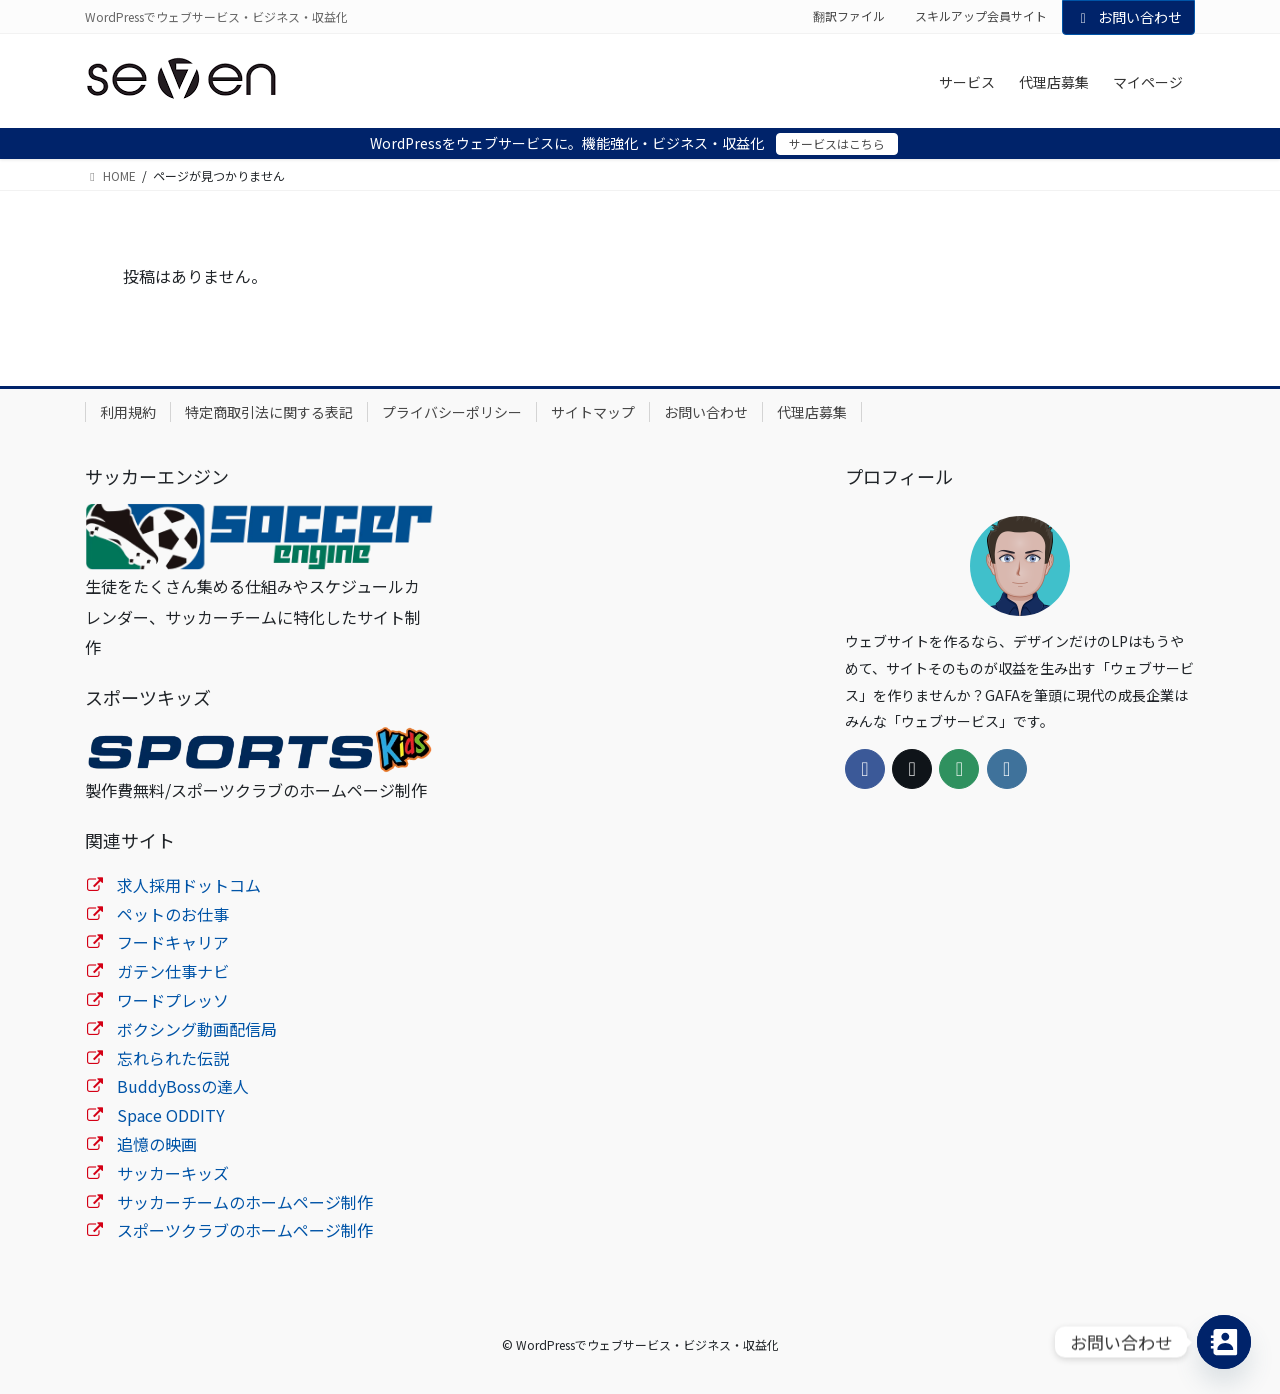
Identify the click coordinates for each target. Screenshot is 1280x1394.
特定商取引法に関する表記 (269, 412)
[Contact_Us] (1224, 1342)
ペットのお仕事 (173, 914)
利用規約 (128, 412)
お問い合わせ (1129, 17)
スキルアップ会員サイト (981, 16)
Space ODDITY (171, 1115)
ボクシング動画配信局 (197, 1029)
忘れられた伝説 (173, 1058)
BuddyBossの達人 (183, 1086)
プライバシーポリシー (452, 412)
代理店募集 (812, 412)
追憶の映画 (157, 1144)
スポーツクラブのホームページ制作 (245, 1230)
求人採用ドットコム (189, 885)
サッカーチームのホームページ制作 (245, 1202)
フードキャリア (173, 942)
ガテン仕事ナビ (173, 971)
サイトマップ (593, 412)
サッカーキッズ (173, 1173)
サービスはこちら (837, 143)
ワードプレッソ (173, 1000)
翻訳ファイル (849, 16)
